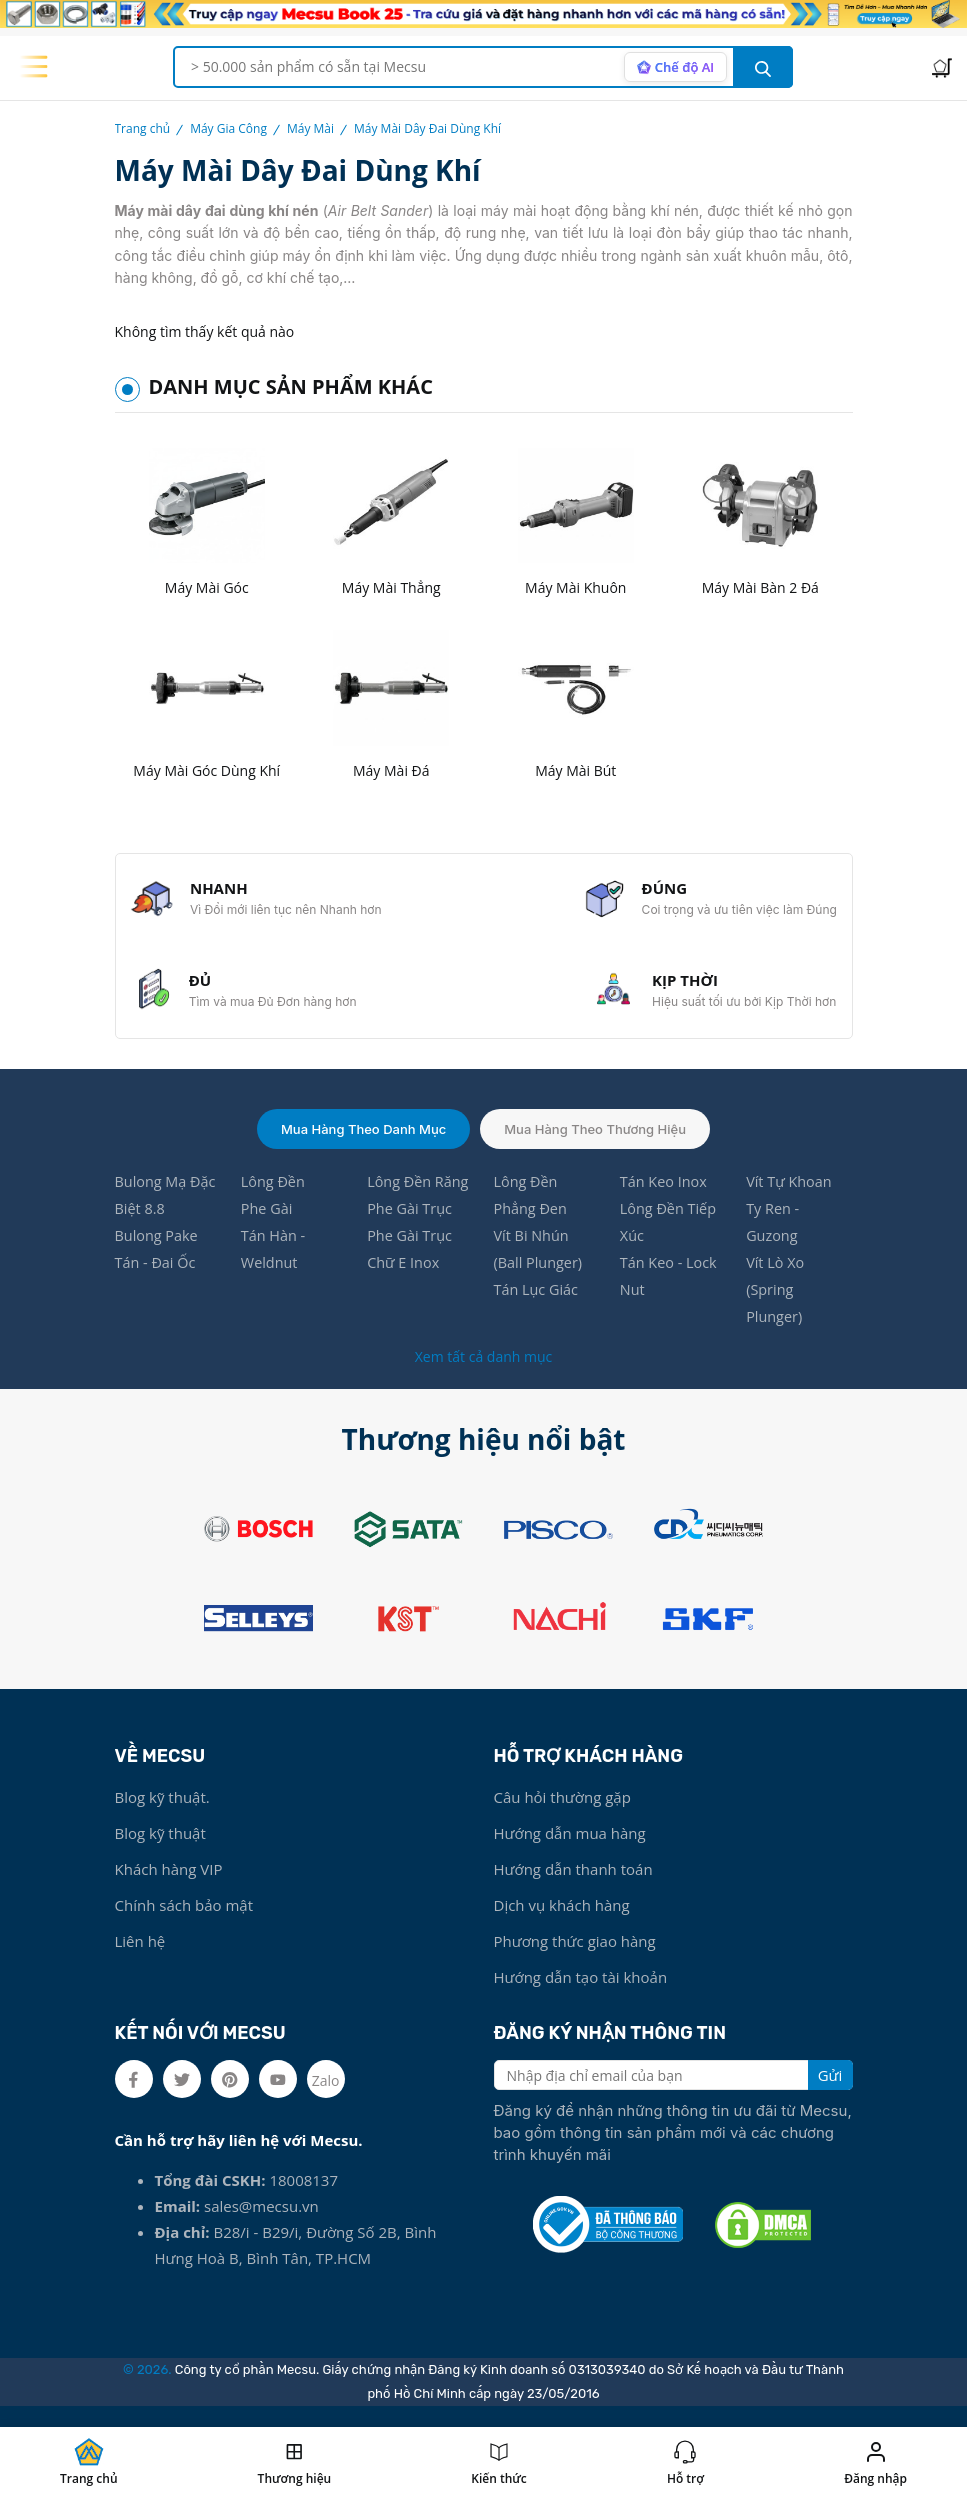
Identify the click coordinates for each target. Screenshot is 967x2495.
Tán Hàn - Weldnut (274, 1265)
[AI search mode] (673, 67)
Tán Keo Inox (665, 1195)
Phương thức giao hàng (575, 1960)
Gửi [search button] (830, 2094)
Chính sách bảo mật (184, 1924)
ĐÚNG (662, 891)
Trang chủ (143, 128)
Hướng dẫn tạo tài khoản (581, 1996)
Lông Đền (274, 1195)
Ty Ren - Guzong (773, 1237)
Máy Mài (310, 128)
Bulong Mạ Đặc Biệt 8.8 (167, 1209)
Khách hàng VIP (169, 1888)
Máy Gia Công (228, 128)
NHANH (222, 891)
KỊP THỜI (682, 989)
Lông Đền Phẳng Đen (531, 1209)
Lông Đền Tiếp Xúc (670, 1237)
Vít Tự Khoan (790, 1195)
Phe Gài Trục (411, 1223)
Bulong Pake (158, 1251)
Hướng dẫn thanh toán (573, 1888)
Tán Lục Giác (537, 1307)
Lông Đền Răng (419, 1195)
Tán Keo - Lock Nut (670, 1293)
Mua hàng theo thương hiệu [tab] (595, 1141)
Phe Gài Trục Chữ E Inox (411, 1265)
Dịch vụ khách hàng (562, 1924)
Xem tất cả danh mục (483, 1375)
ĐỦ (203, 989)
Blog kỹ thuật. (162, 1816)
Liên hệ (140, 1960)
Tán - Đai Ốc (157, 1279)
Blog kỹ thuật (160, 1852)
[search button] (763, 67)
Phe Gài (268, 1223)
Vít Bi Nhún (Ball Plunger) (539, 1265)
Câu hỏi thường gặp (562, 1816)
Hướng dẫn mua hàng (570, 1852)
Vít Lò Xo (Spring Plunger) (776, 1307)
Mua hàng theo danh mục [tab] (363, 1141)
